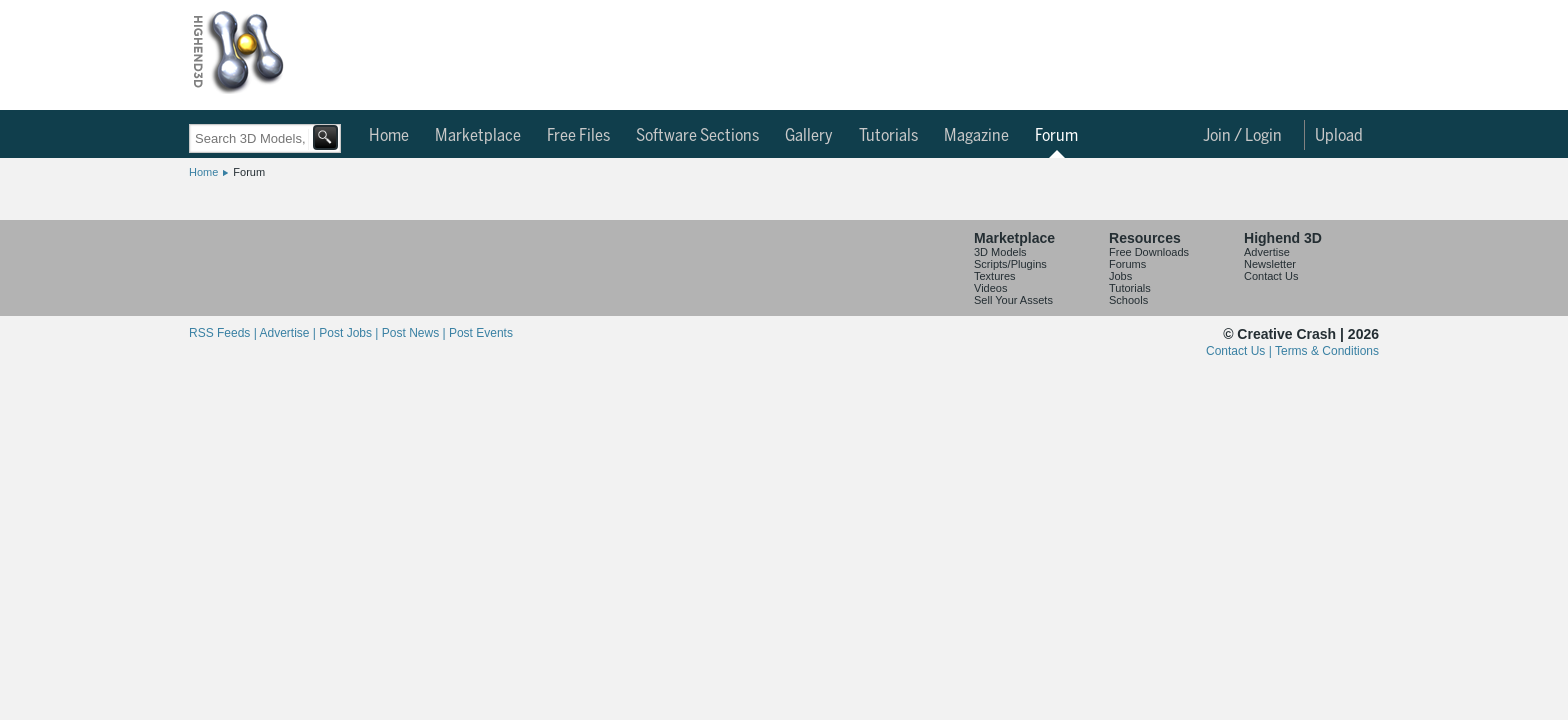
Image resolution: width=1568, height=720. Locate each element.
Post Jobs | (350, 333)
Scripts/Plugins (1010, 264)
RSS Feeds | (224, 333)
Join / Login (1242, 136)
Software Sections (697, 136)
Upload (1339, 136)
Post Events (481, 333)
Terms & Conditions (1327, 351)
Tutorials (888, 136)
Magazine (976, 136)
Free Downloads (1149, 252)
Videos (990, 288)
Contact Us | (1240, 351)
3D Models (1000, 252)
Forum (1056, 136)
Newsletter (1270, 264)
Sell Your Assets (1013, 300)
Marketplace (478, 136)
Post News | (415, 333)
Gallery (809, 136)
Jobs (1120, 276)
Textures (995, 276)
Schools (1128, 300)
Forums (1127, 264)
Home (389, 136)
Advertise (1267, 252)
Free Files (578, 136)
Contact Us (1271, 276)
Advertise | (289, 333)
